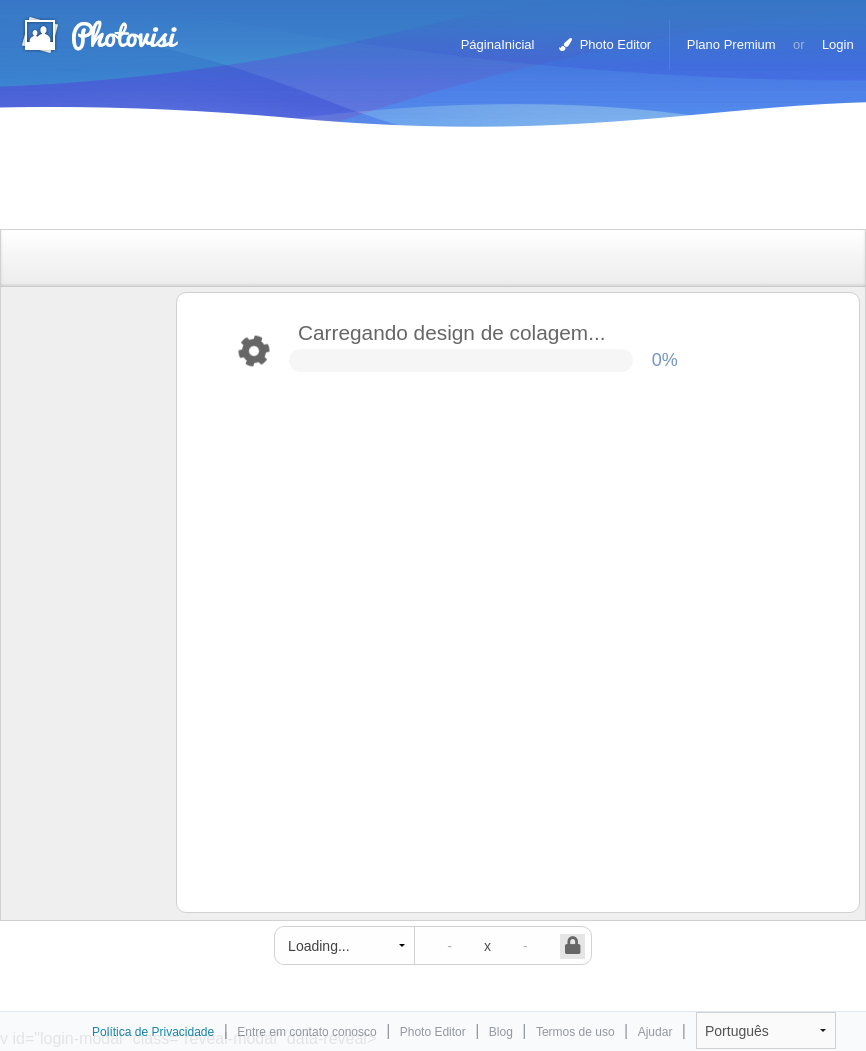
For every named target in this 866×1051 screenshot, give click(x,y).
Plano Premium (731, 44)
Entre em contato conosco (306, 1032)
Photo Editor (605, 44)
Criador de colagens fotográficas (99, 35)
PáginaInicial (498, 44)
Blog (501, 1032)
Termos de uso (575, 1032)
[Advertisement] (412, 182)
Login (838, 44)
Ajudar (655, 1032)
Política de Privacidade (153, 1032)
